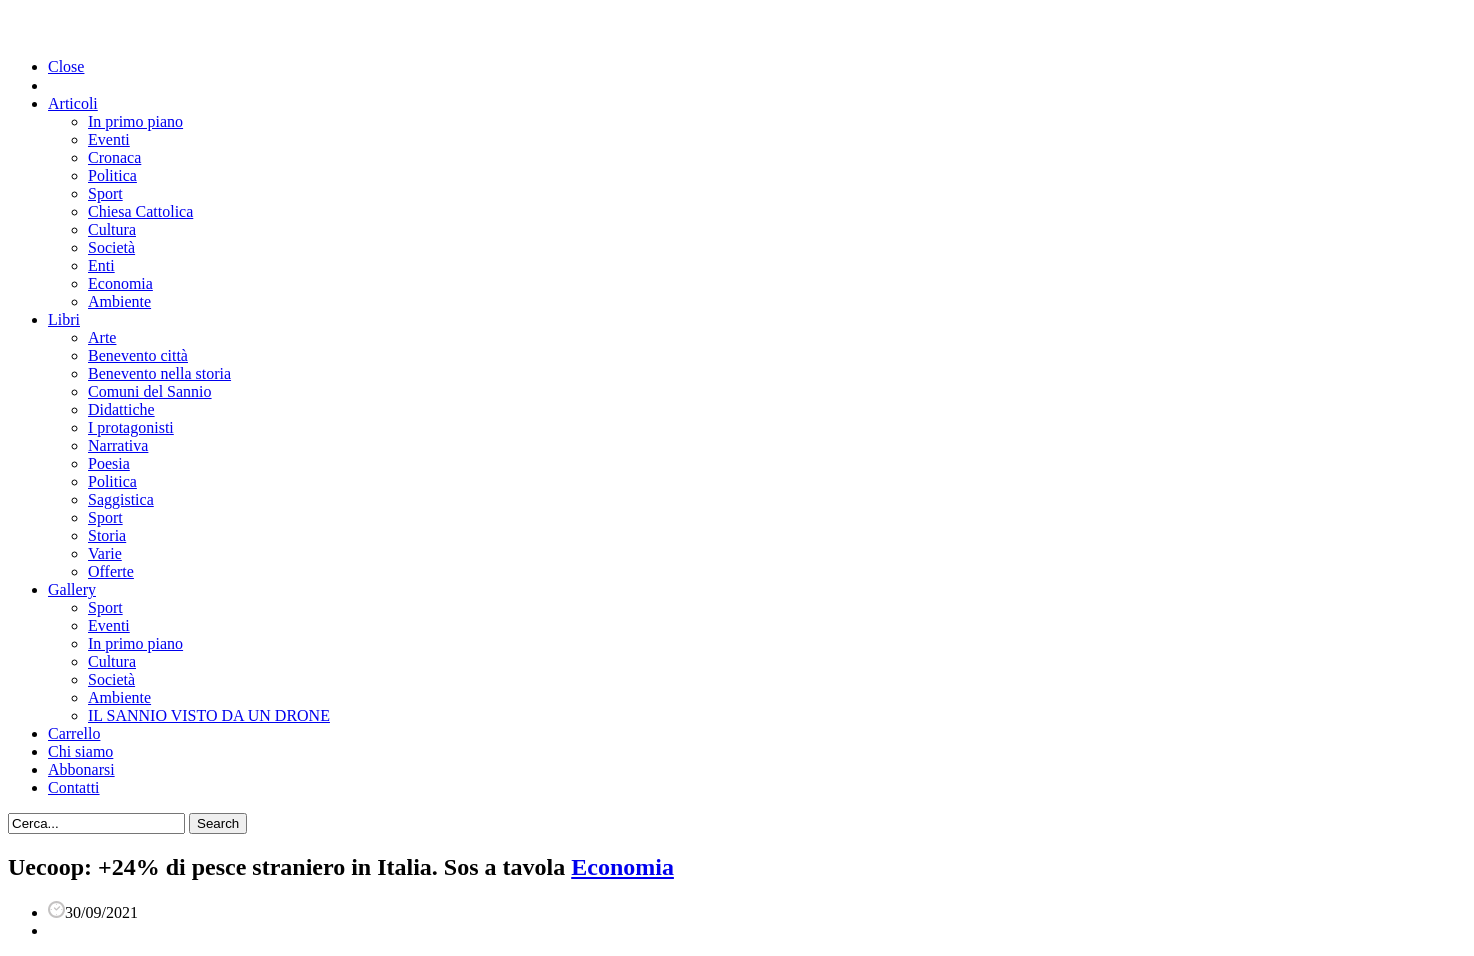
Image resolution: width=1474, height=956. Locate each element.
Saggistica (121, 499)
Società (111, 247)
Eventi (109, 139)
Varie (105, 553)
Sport (105, 193)
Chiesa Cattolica (140, 211)
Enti (101, 265)
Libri (64, 319)
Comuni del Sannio (150, 391)
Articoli (73, 103)
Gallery (72, 589)
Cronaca (114, 157)
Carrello (74, 733)
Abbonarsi (81, 769)
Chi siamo (80, 751)
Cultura (112, 229)
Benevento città (138, 355)
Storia (107, 535)
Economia (120, 283)
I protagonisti (131, 427)
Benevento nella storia (159, 373)
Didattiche (121, 409)
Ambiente (119, 301)
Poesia (109, 463)
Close (66, 66)
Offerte (111, 571)
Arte (102, 337)
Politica (112, 175)
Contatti (74, 787)
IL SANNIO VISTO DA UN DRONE (209, 715)
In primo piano (135, 121)
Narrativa (118, 445)
